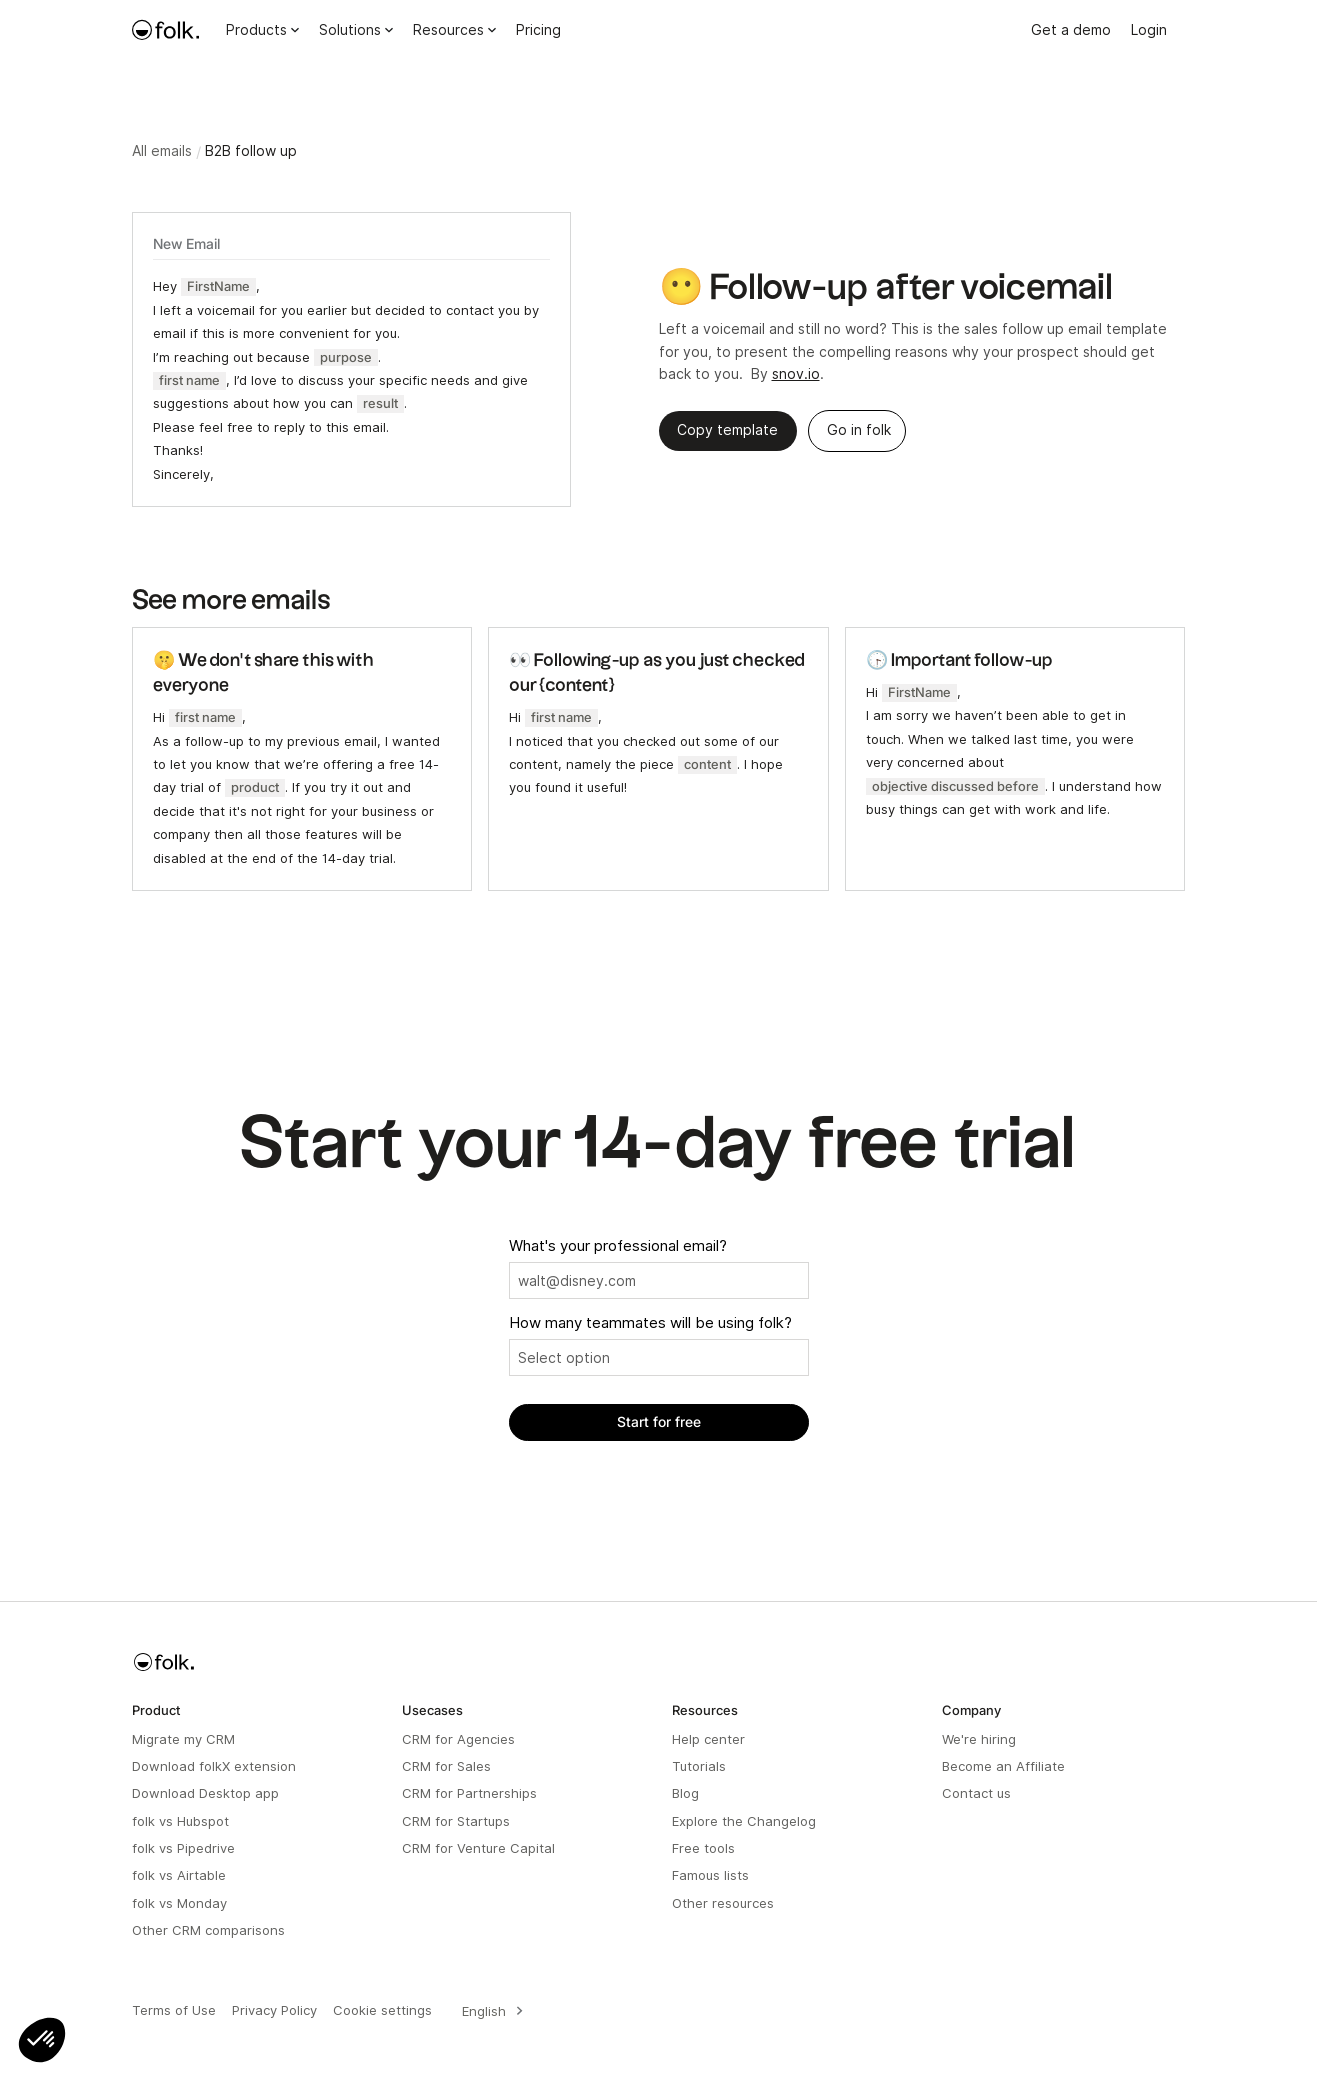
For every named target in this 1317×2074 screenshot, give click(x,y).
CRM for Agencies (458, 1739)
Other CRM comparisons (208, 1930)
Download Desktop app (205, 1793)
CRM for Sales (446, 1766)
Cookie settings (382, 2010)
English (484, 2011)
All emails (162, 151)
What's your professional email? (618, 1246)
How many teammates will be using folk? (650, 1323)
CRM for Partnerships (469, 1793)
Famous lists (710, 1875)
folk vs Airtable (179, 1875)
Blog (685, 1793)
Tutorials (699, 1766)
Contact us (976, 1793)
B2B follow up (251, 151)
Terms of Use (174, 2010)
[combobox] (489, 2011)
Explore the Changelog (744, 1821)
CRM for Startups (456, 1821)
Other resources (723, 1903)
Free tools (703, 1848)
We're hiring (979, 1739)
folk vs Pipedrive (183, 1848)
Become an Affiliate (1003, 1766)
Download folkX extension (214, 1766)
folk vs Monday (179, 1903)
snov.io (796, 374)
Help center (708, 1739)
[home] (166, 30)
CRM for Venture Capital (478, 1848)
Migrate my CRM (183, 1739)
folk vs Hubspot (180, 1821)
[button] (42, 2040)
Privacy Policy (274, 2010)
